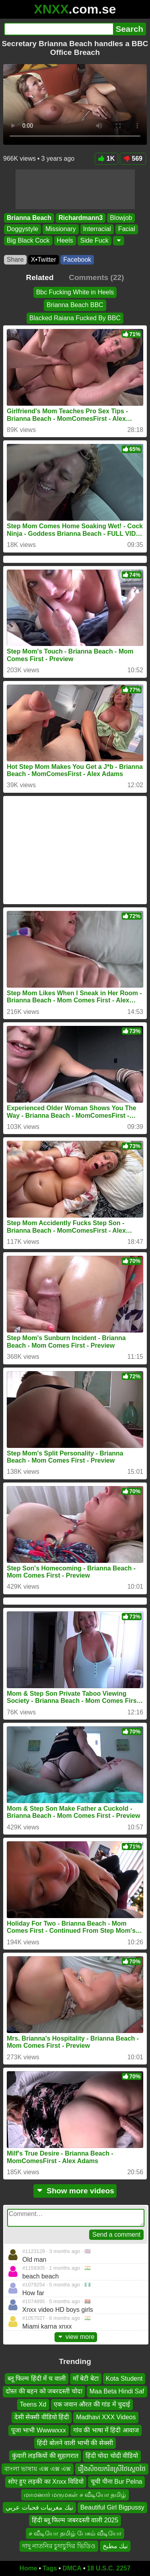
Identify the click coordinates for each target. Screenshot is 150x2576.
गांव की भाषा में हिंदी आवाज (106, 2429)
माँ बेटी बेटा (86, 2378)
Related (39, 277)
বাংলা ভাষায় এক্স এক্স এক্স (37, 2468)
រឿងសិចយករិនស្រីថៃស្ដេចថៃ (112, 2468)
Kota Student (124, 2378)
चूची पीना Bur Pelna (116, 2481)
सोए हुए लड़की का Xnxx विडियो (46, 2481)
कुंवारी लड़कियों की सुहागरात (45, 2455)
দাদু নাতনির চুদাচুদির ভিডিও (58, 2546)
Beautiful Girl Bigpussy (112, 2507)
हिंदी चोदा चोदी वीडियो (112, 2455)
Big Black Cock (28, 240)
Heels (65, 240)
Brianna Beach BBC (75, 305)
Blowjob (121, 217)
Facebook (77, 259)
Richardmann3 (80, 217)
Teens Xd (33, 2404)
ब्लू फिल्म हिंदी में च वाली (37, 2378)
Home (28, 2568)
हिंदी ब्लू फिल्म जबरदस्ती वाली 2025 (75, 2520)
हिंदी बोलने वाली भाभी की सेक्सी (75, 2443)
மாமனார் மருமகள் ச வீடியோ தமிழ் (75, 2494)
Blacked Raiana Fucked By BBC (75, 318)
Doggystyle (22, 229)
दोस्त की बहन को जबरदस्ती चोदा (44, 2391)
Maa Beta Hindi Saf (117, 2391)
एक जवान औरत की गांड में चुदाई (92, 2404)
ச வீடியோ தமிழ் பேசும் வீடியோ (75, 2532)
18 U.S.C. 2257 (109, 2568)
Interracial (97, 229)
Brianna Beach (29, 217)
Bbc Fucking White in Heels (75, 292)
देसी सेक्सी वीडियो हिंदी (41, 2417)
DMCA (72, 2568)
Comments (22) (96, 277)
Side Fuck (94, 240)
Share (15, 259)
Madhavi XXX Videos (106, 2417)
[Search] (58, 29)
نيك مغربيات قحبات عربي (39, 2507)
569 (132, 158)
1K (106, 158)
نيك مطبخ (115, 2546)
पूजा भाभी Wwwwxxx (38, 2429)
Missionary (60, 229)
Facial (126, 229)
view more (76, 2336)
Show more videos (75, 2191)
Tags (50, 2568)
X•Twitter (43, 259)
